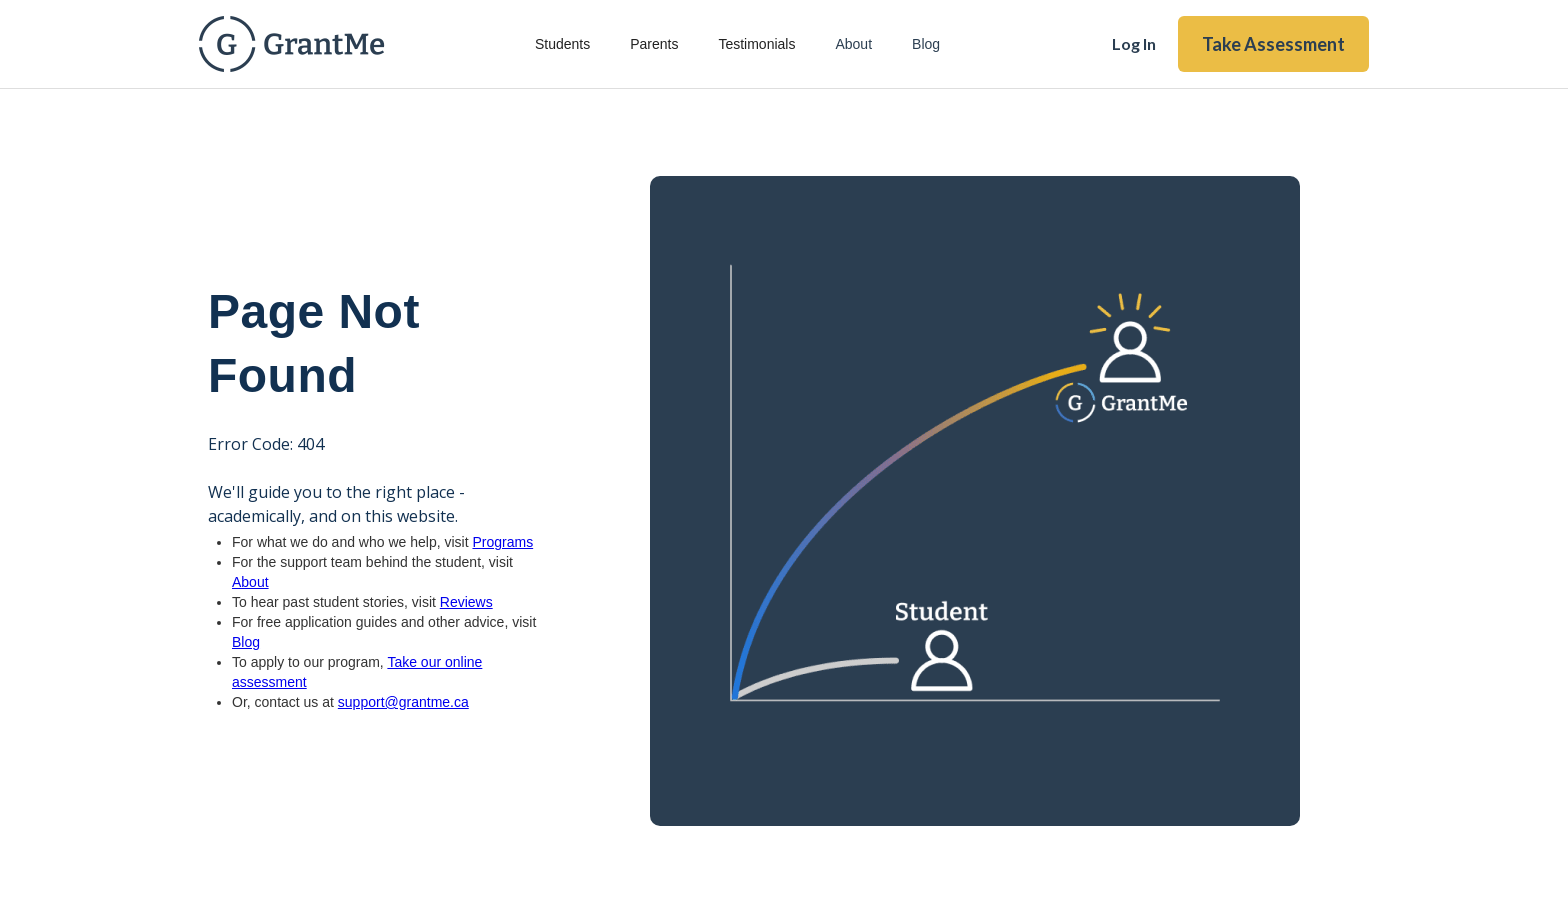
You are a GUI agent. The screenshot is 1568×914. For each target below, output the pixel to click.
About (853, 44)
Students (562, 44)
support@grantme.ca (403, 702)
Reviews (466, 602)
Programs (502, 542)
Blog (926, 44)
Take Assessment (1273, 44)
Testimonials (756, 44)
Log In (1134, 43)
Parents (654, 44)
